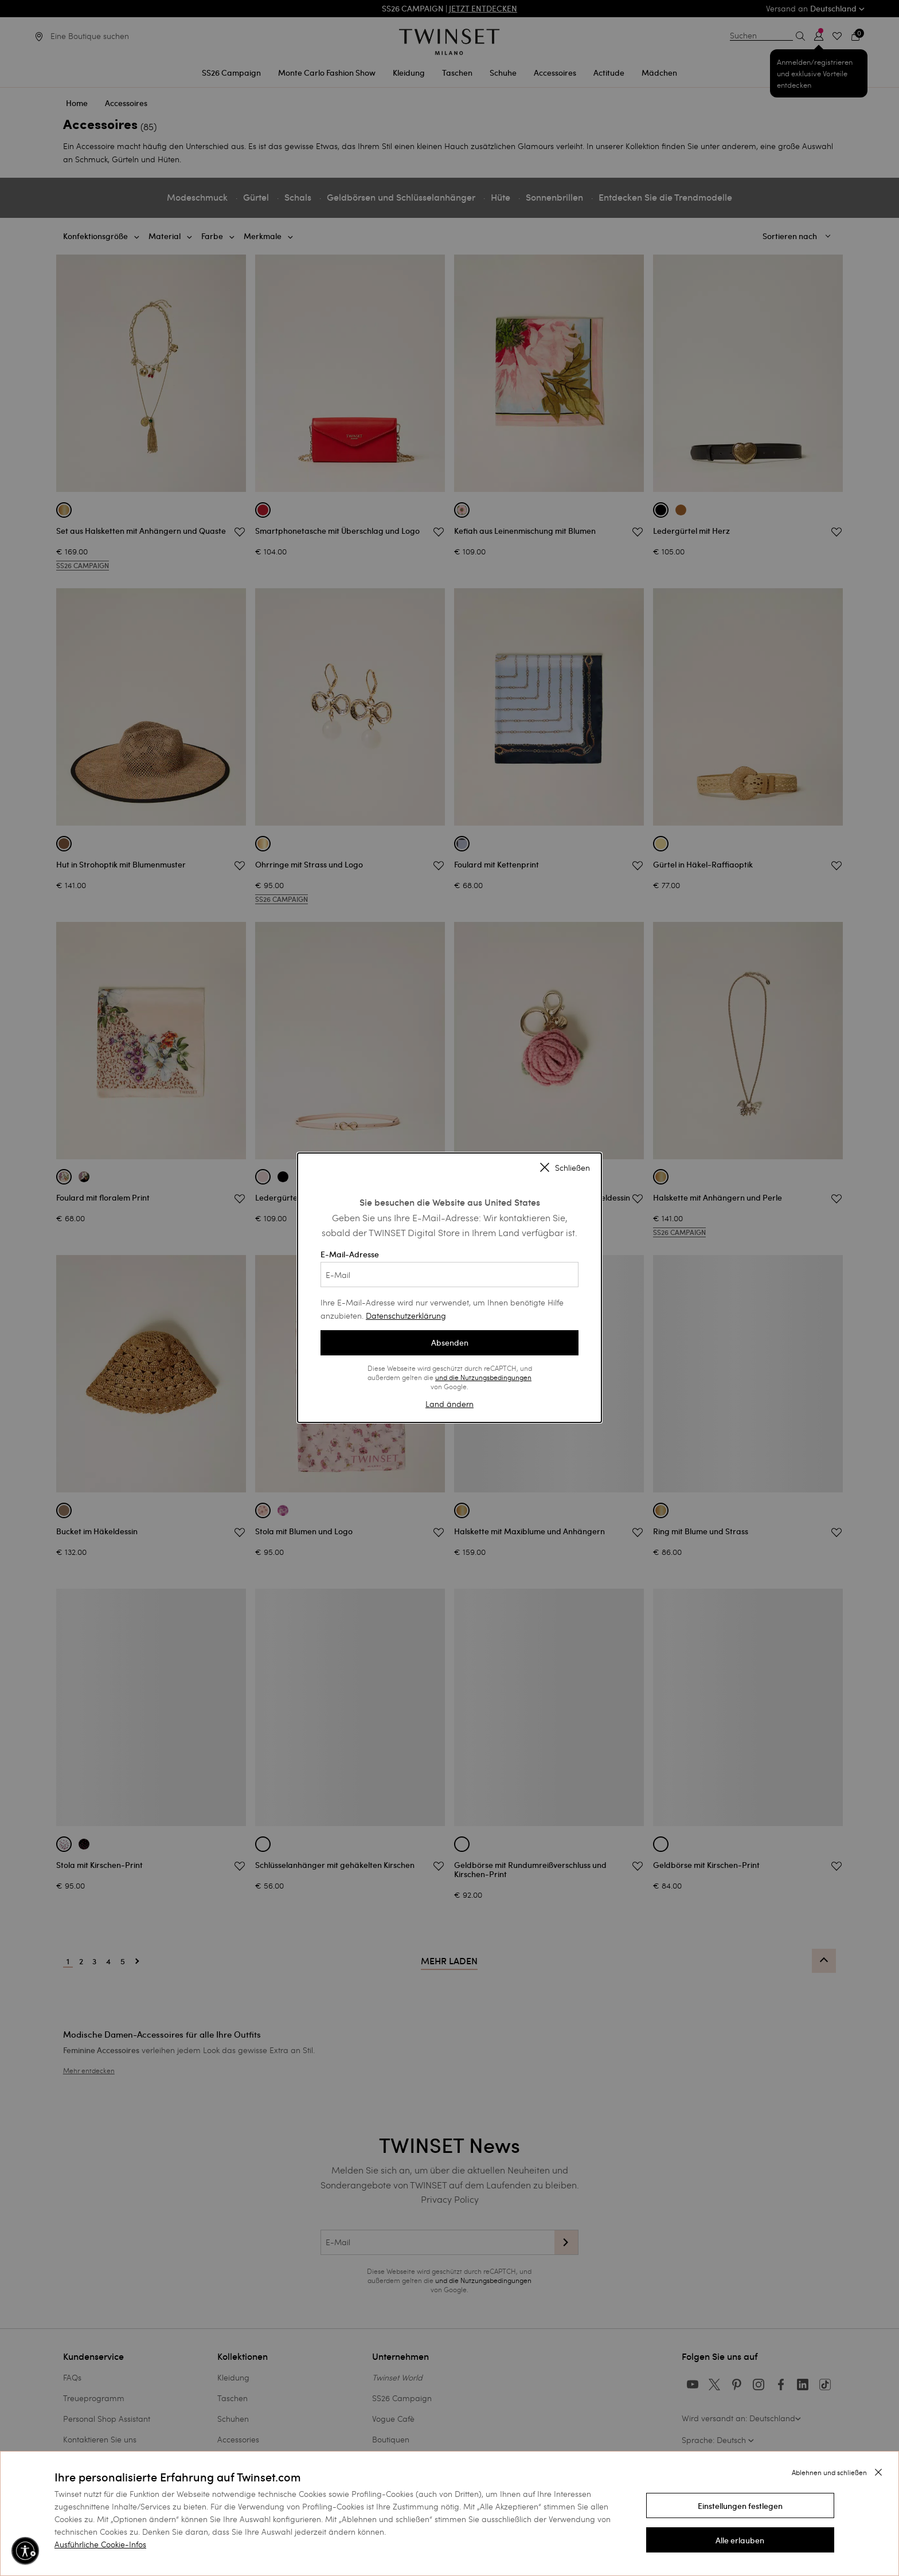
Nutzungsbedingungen (495, 1377)
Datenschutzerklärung (406, 1315)
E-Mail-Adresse (449, 1268)
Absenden (449, 1343)
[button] (740, 2505)
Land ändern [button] (449, 1403)
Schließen (565, 1168)
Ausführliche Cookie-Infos (100, 2544)
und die (447, 1377)
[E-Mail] (449, 1274)
